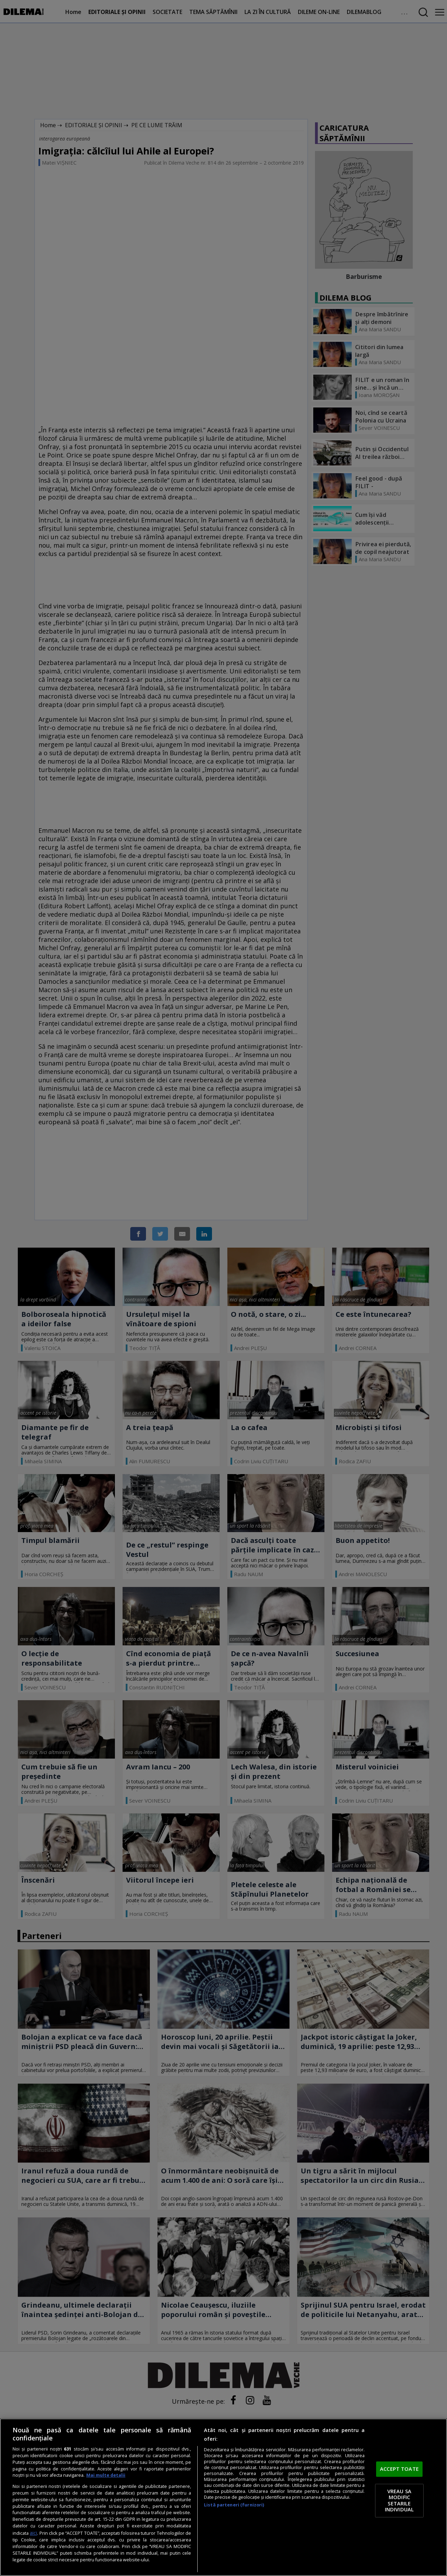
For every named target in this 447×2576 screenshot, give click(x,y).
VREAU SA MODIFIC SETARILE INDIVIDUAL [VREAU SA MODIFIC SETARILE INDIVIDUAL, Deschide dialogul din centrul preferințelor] (399, 2500)
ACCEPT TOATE (399, 2469)
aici (33, 2533)
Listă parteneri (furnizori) (234, 2505)
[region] (223, 2497)
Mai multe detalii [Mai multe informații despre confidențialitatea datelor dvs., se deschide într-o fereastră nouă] (105, 2475)
